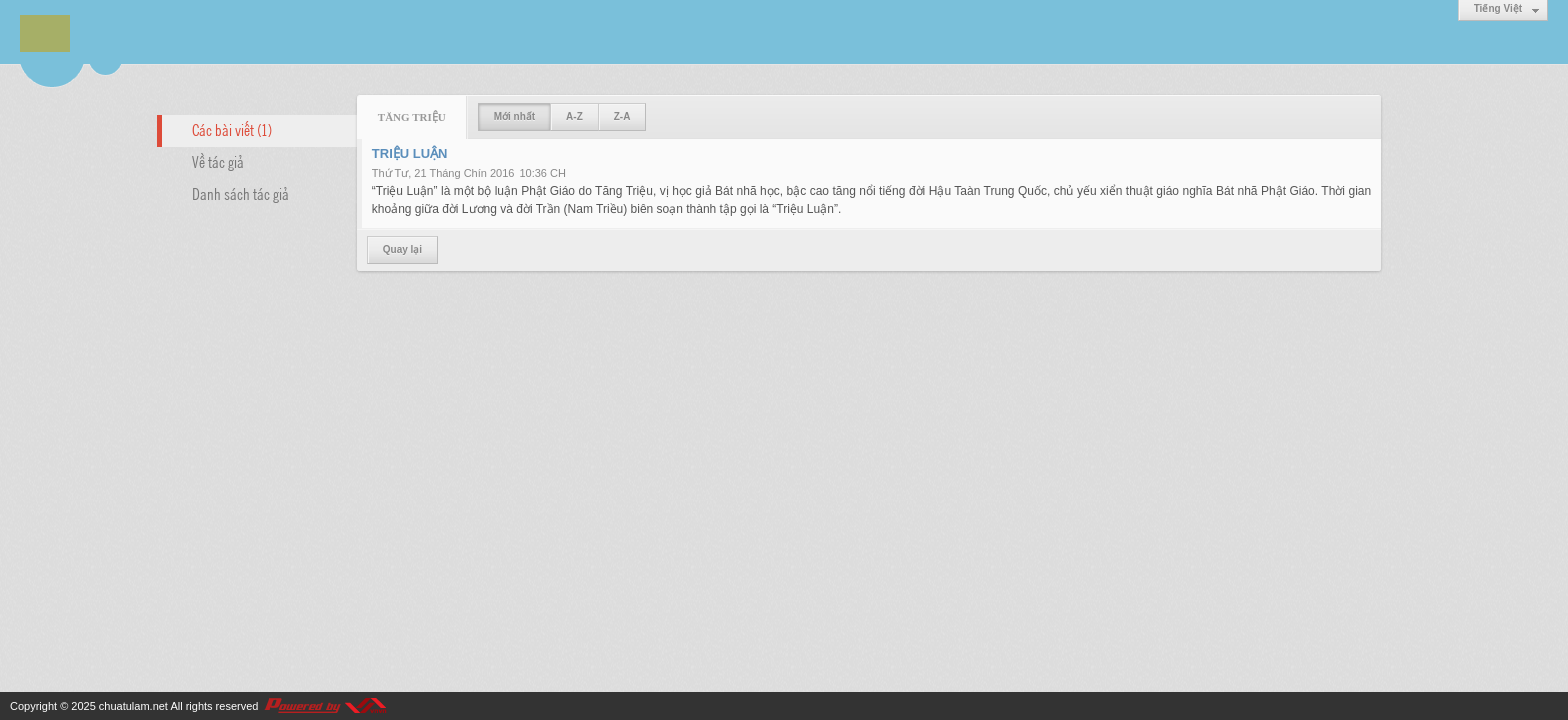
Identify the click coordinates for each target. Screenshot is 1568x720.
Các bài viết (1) (232, 129)
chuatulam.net (133, 706)
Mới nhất (514, 116)
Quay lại (402, 249)
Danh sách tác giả (240, 193)
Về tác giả (218, 161)
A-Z (574, 116)
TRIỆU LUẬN (410, 153)
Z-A (622, 116)
